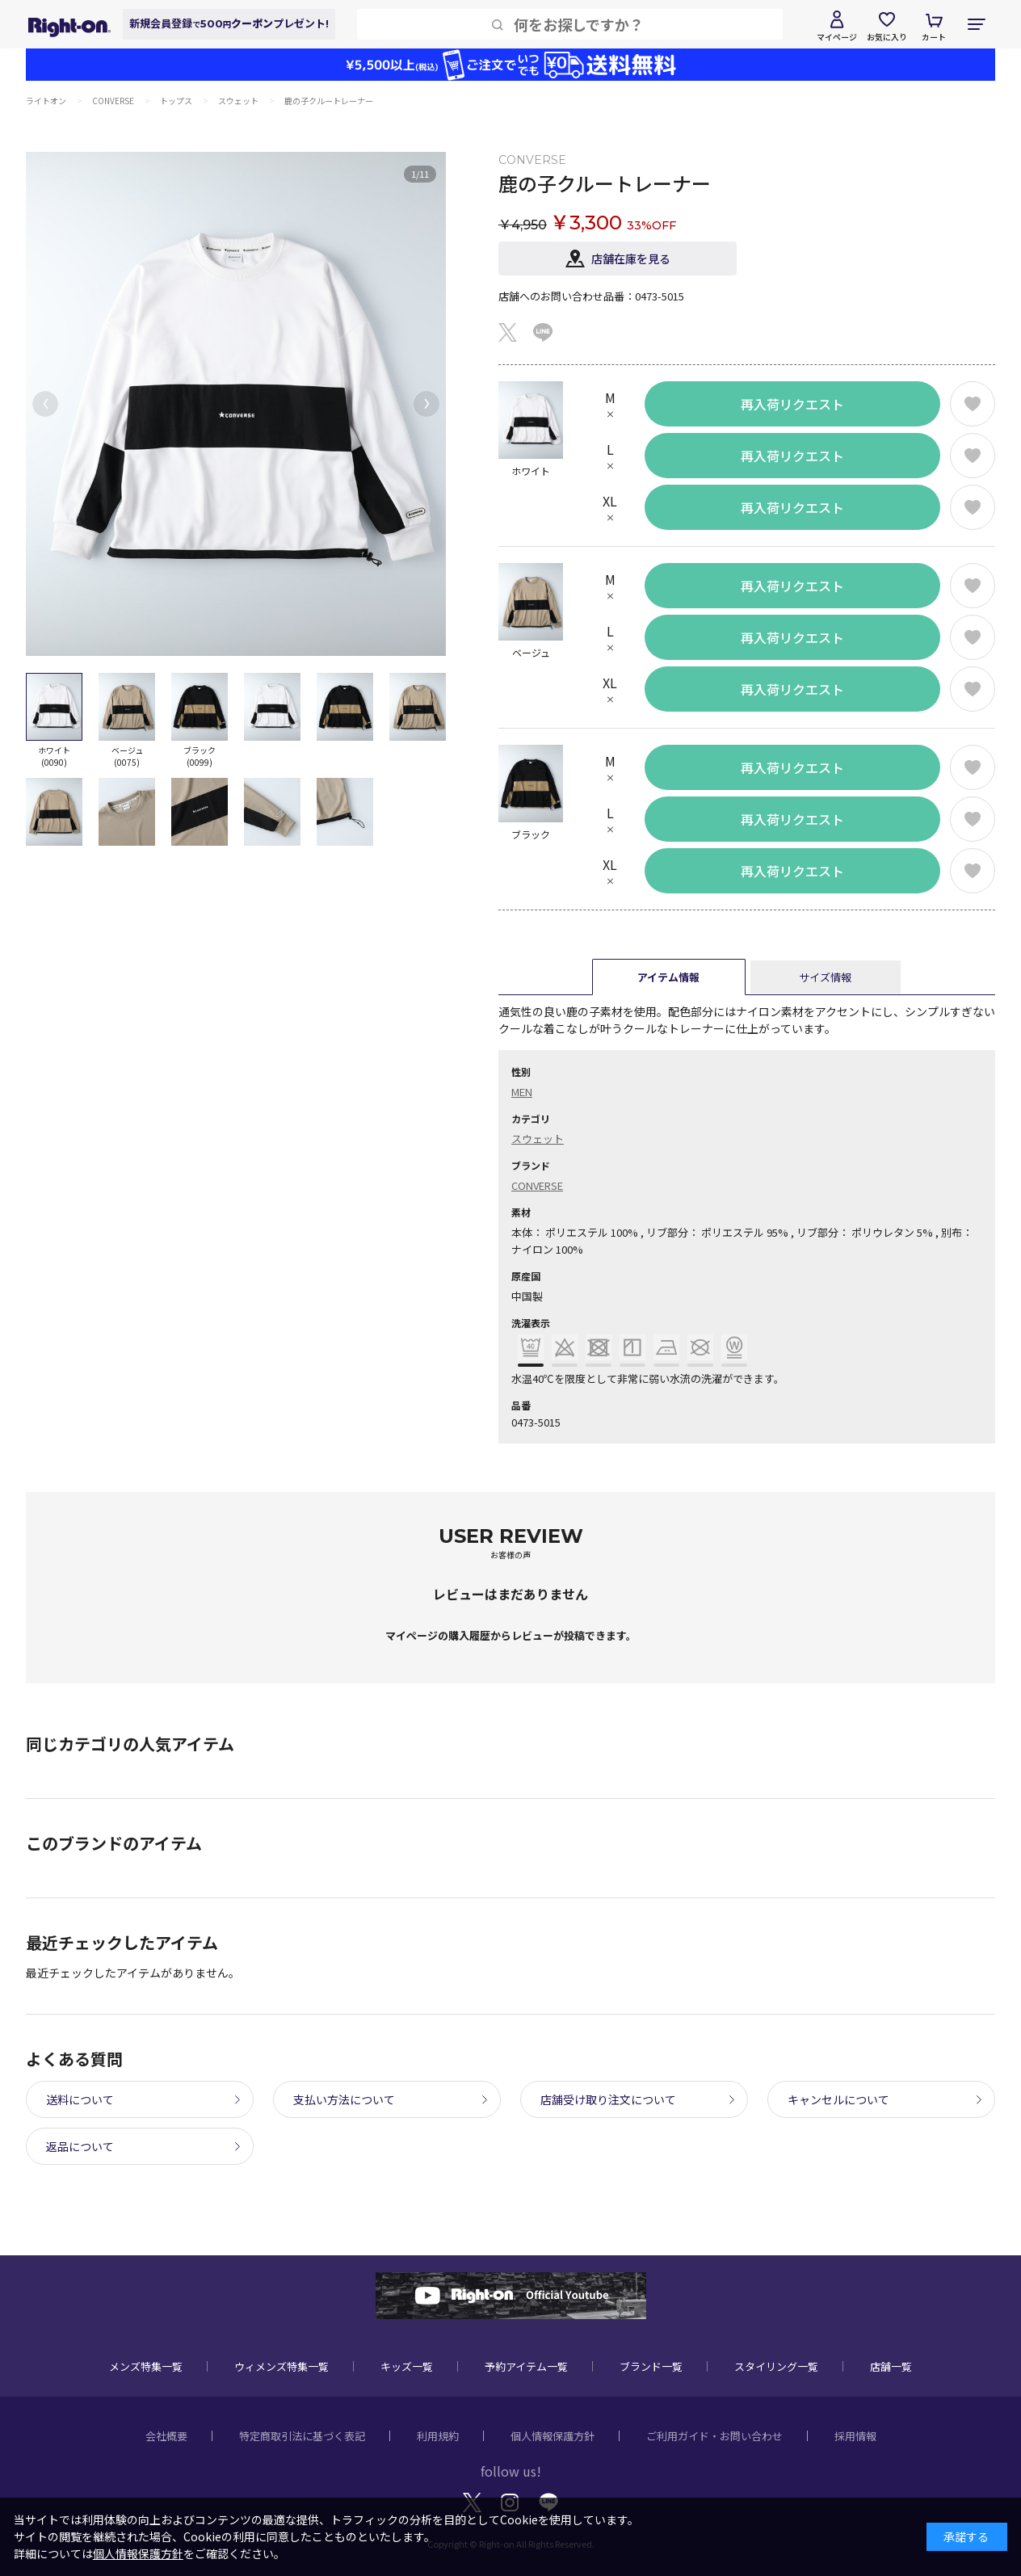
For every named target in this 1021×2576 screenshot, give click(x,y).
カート (934, 37)
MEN (521, 1091)
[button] (45, 404)
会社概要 (166, 2436)
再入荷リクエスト (792, 404)
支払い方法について (344, 2099)
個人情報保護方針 (552, 2436)
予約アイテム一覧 (526, 2366)
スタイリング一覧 (776, 2366)
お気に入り (887, 37)
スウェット (537, 1138)
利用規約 (438, 2436)
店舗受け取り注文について (608, 2099)
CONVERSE (537, 1185)
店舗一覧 (891, 2366)
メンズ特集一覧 (146, 2366)
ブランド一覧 (651, 2366)
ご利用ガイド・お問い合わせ (714, 2436)
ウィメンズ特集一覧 (281, 2366)
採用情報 (855, 2436)
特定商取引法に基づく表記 (302, 2436)
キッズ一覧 (406, 2366)
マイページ (837, 37)
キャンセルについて (838, 2099)
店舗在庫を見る (630, 258)
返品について (80, 2146)
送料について (80, 2099)
